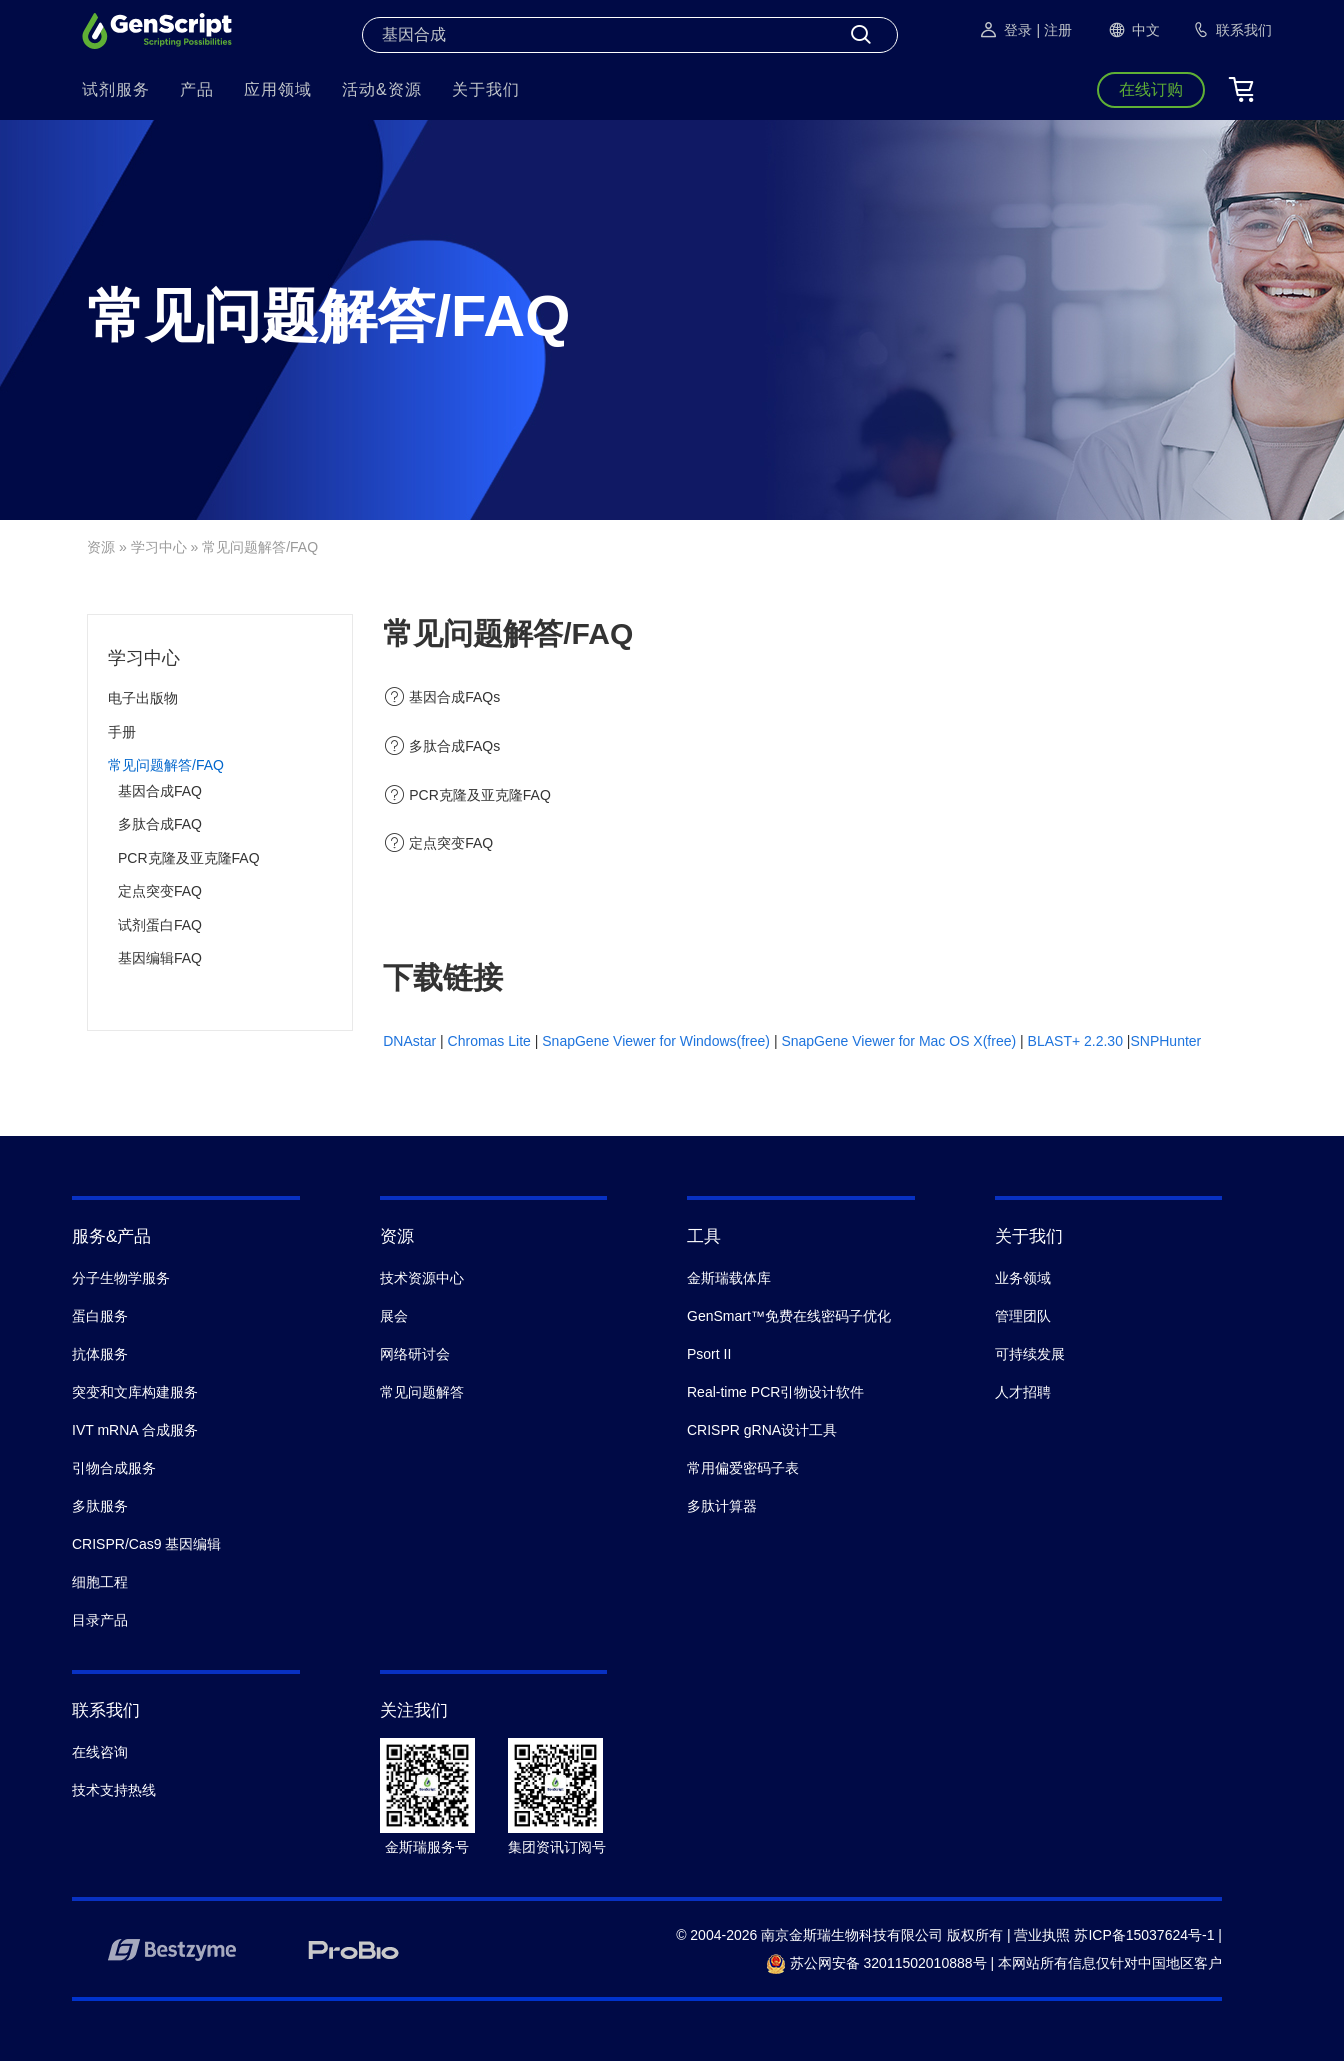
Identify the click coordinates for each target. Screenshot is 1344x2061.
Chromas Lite (489, 1041)
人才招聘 (1023, 1392)
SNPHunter (1165, 1041)
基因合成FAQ (160, 791)
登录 (1005, 30)
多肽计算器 (722, 1506)
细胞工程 (100, 1582)
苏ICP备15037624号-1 (1144, 1935)
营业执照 (1042, 1935)
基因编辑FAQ (160, 958)
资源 (101, 547)
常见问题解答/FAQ (166, 765)
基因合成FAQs (454, 697)
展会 (394, 1316)
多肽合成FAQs (454, 746)
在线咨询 (100, 1752)
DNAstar (409, 1041)
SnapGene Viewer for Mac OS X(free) (900, 1041)
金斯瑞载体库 (729, 1278)
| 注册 (1054, 30)
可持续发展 (1030, 1354)
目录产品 (100, 1620)
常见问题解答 (422, 1392)
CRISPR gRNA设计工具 (762, 1430)
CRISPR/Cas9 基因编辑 (146, 1544)
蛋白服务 (100, 1316)
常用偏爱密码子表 (743, 1468)
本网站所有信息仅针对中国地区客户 (1110, 1963)
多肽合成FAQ (160, 824)
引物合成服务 (114, 1468)
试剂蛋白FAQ (160, 925)
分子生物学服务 (121, 1278)
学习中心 (159, 547)
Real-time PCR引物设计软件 (775, 1392)
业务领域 (1023, 1278)
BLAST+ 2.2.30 (1075, 1041)
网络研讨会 (415, 1354)
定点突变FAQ (160, 891)
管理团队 (1023, 1316)
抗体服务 (100, 1354)
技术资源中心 (422, 1278)
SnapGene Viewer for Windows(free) (658, 1041)
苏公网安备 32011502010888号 (876, 1963)
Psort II (709, 1354)
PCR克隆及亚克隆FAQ (189, 858)
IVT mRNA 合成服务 (135, 1430)
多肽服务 (100, 1506)
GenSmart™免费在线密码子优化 (789, 1316)
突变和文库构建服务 (135, 1392)
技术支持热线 (114, 1790)
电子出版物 (143, 698)
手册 (122, 732)
